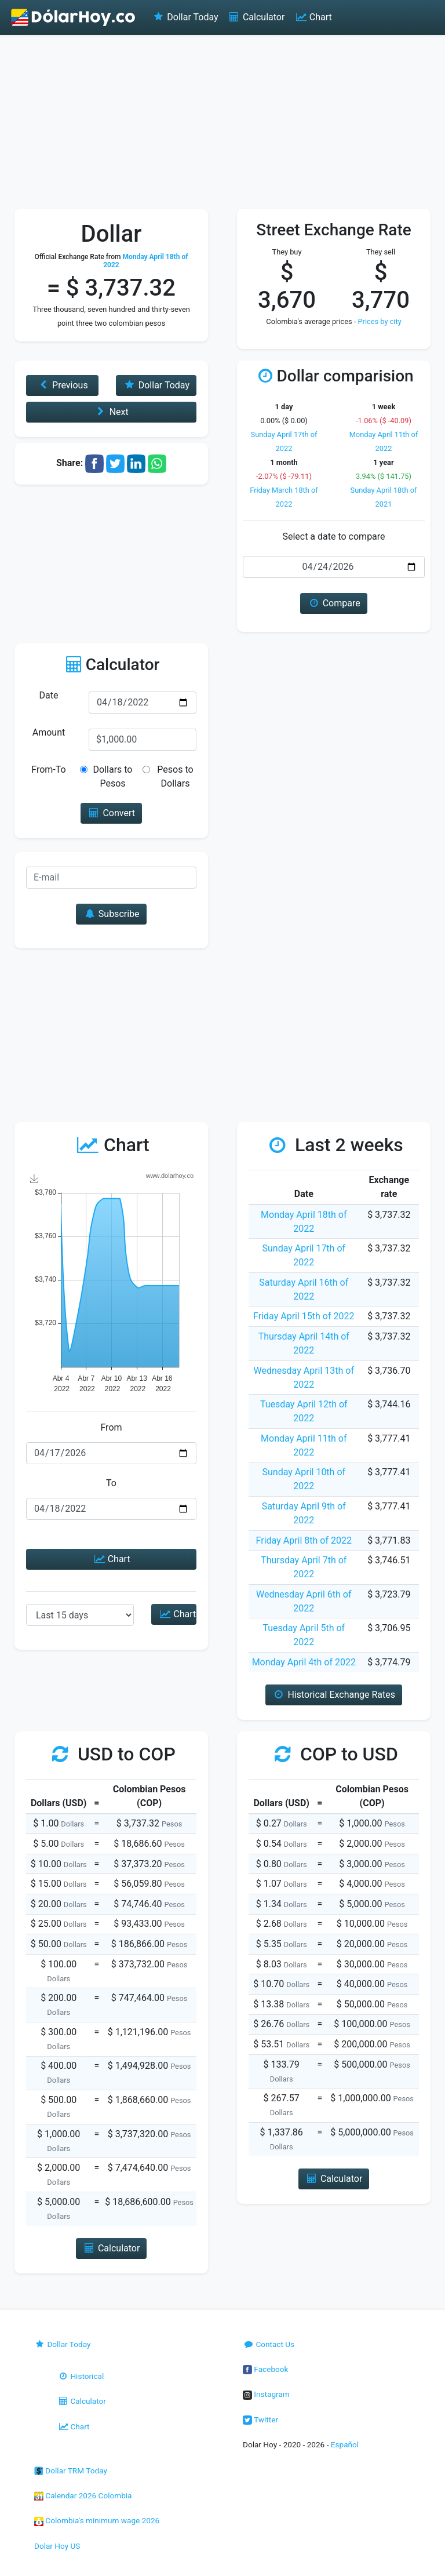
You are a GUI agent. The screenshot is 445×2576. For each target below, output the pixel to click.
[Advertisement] (222, 122)
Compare (333, 603)
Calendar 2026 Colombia (83, 2495)
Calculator (256, 17)
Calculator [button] (111, 2248)
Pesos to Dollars (175, 776)
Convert (111, 812)
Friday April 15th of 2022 (303, 1316)
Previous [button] (62, 385)
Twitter (260, 2419)
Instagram (266, 2394)
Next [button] (111, 411)
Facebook (265, 2369)
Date (49, 695)
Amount (48, 732)
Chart (312, 17)
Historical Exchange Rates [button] (333, 1694)
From (111, 1427)
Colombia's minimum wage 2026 (96, 2520)
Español (345, 2444)
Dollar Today (185, 17)
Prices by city (380, 321)
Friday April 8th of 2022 (304, 1540)
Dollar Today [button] (156, 385)
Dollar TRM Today (70, 2470)
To (111, 1483)
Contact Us (268, 2344)
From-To (48, 769)
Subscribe (111, 913)
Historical (80, 2376)
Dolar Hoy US (57, 2545)
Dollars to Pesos (113, 776)
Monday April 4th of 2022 (304, 1662)
